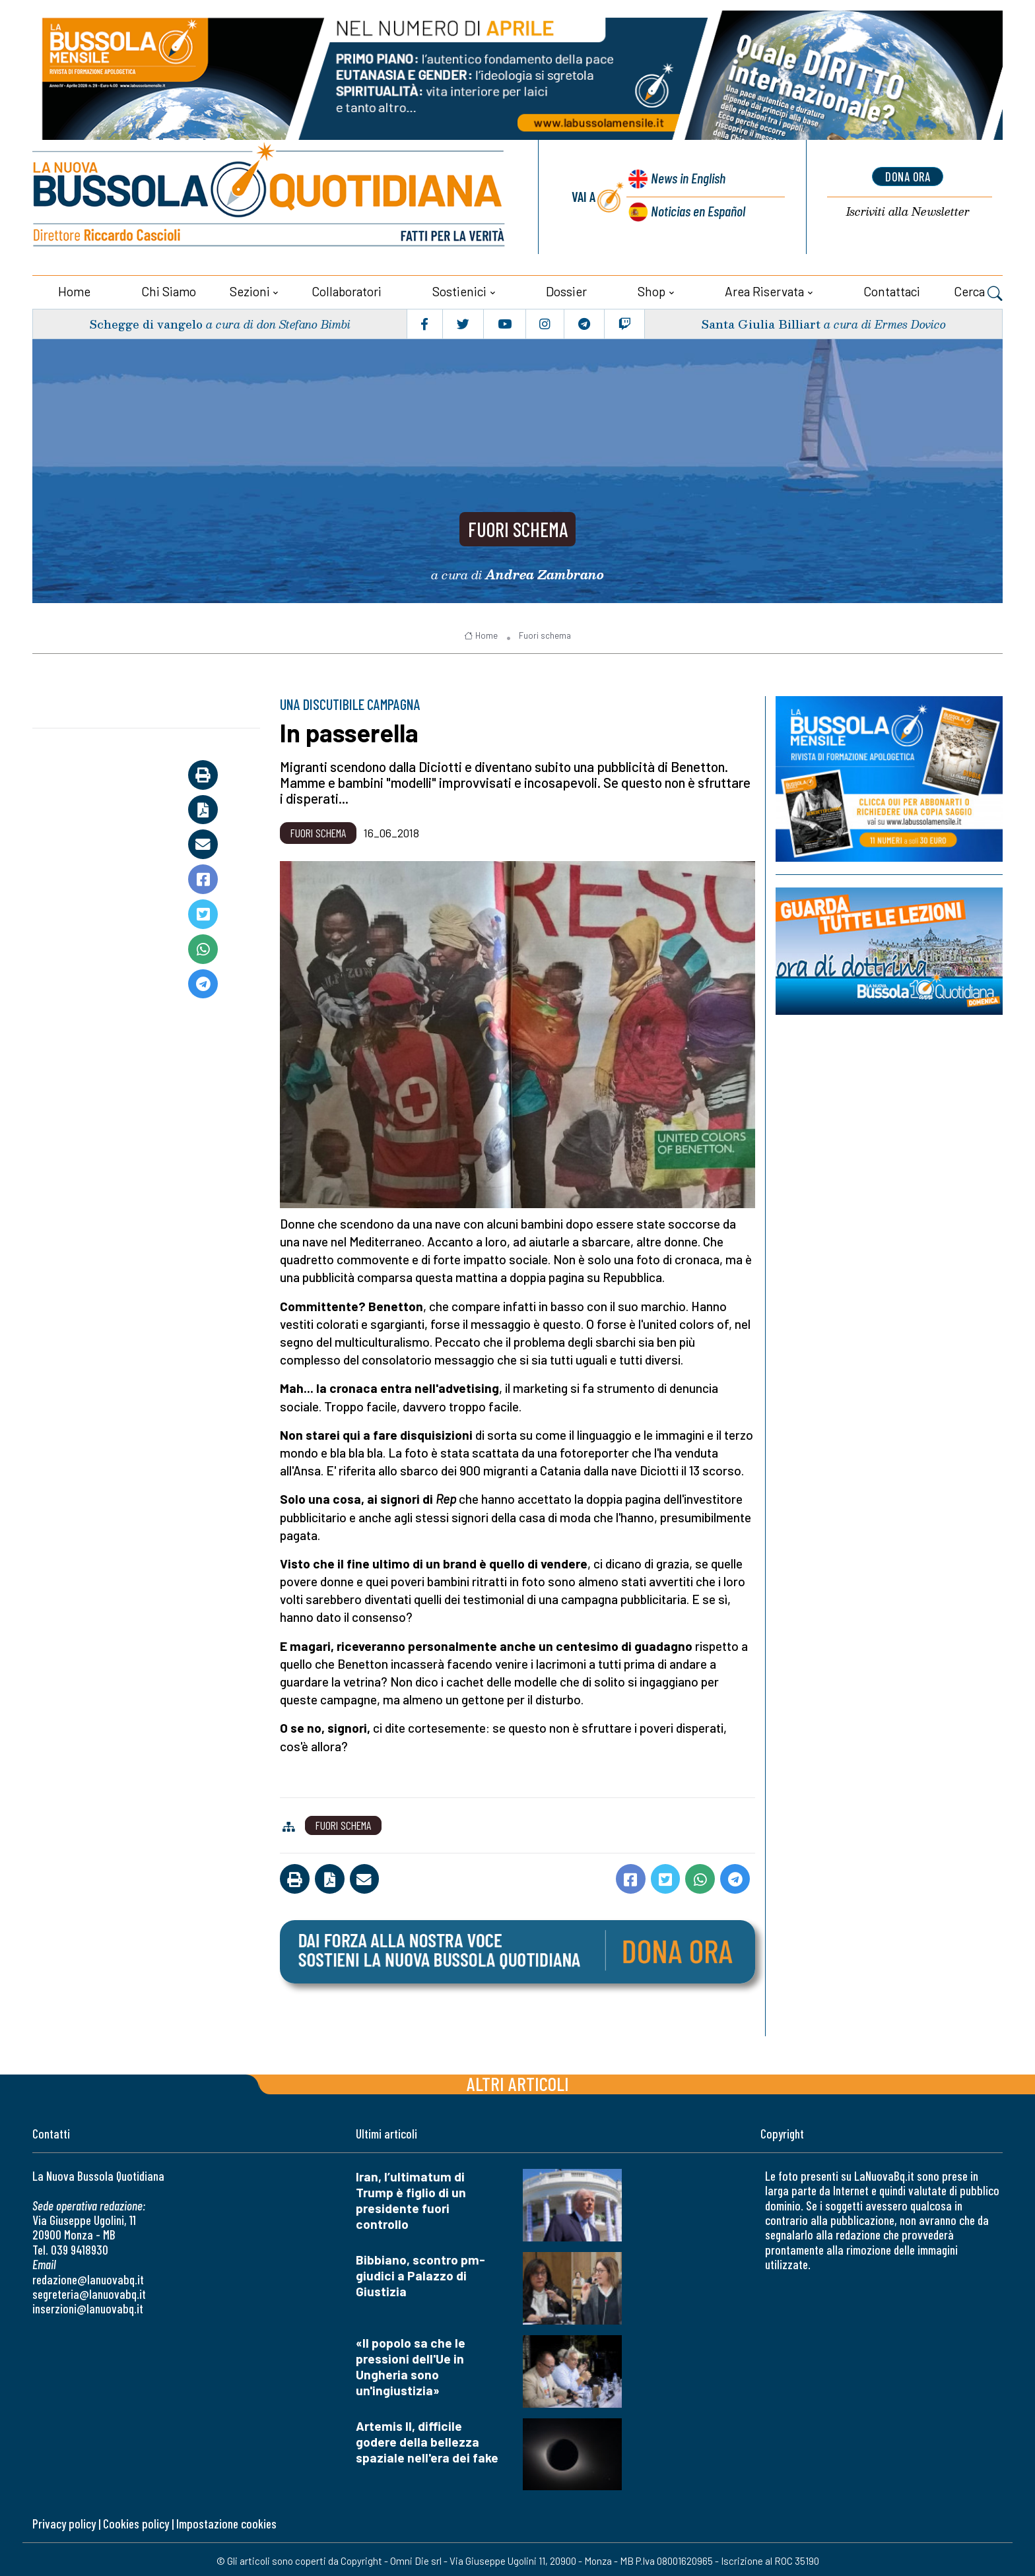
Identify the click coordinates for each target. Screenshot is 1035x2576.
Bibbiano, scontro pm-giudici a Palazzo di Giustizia (420, 2272)
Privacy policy (64, 2520)
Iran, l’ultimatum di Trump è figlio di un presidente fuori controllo (411, 2197)
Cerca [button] (978, 290)
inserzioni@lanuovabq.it (87, 2305)
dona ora (907, 176)
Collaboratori (347, 288)
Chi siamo (168, 288)
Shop (651, 288)
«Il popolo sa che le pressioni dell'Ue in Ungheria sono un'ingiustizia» (410, 2364)
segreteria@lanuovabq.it (89, 2291)
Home (74, 288)
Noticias (697, 209)
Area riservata (764, 288)
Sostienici (459, 288)
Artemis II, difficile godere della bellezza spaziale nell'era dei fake (427, 2439)
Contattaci (891, 288)
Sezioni (250, 288)
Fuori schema (517, 524)
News (686, 178)
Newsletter (908, 211)
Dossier (566, 288)
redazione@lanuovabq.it (88, 2276)
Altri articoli (518, 2080)
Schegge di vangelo (147, 321)
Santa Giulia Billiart (760, 321)
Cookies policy (136, 2520)
